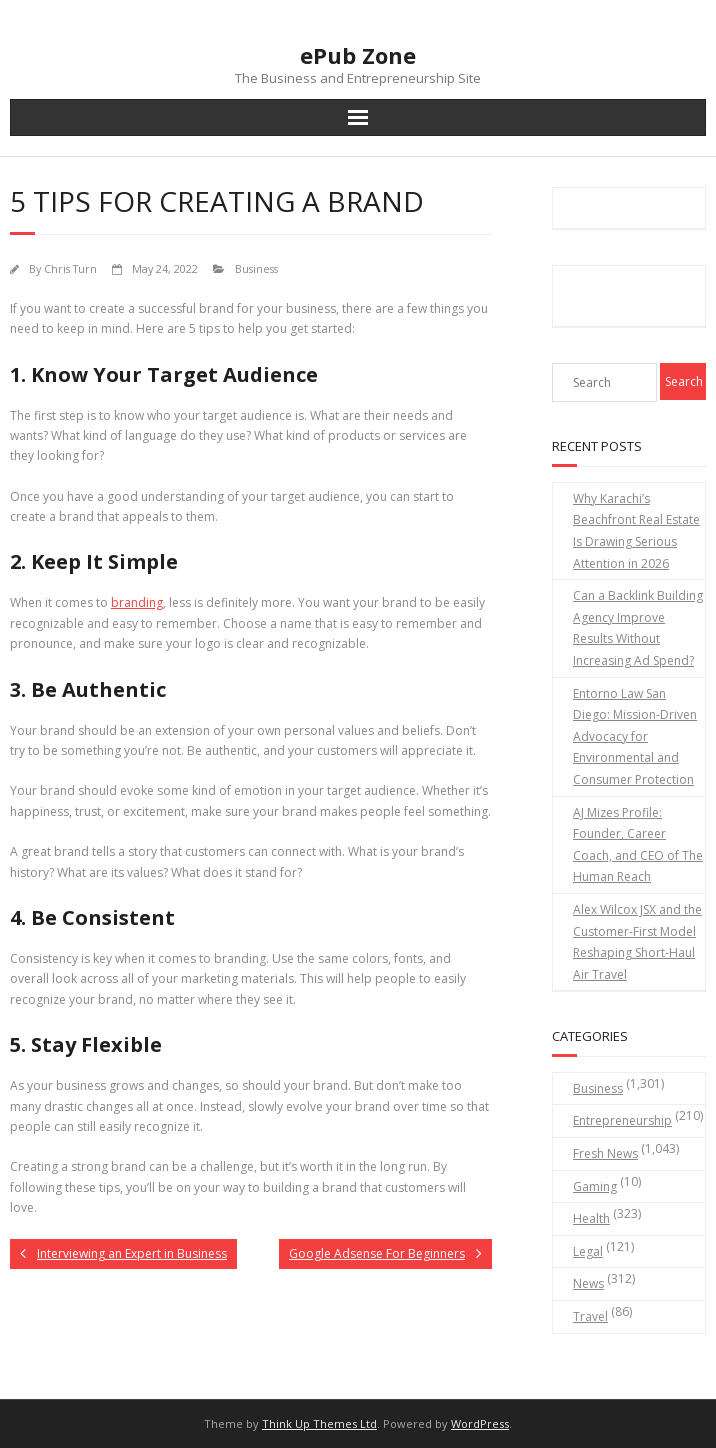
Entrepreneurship (622, 1120)
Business (256, 268)
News (588, 1283)
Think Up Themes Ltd (319, 1423)
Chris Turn (70, 268)
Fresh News (605, 1153)
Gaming (595, 1186)
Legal (588, 1251)
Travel (590, 1316)
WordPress (480, 1423)
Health (591, 1218)
